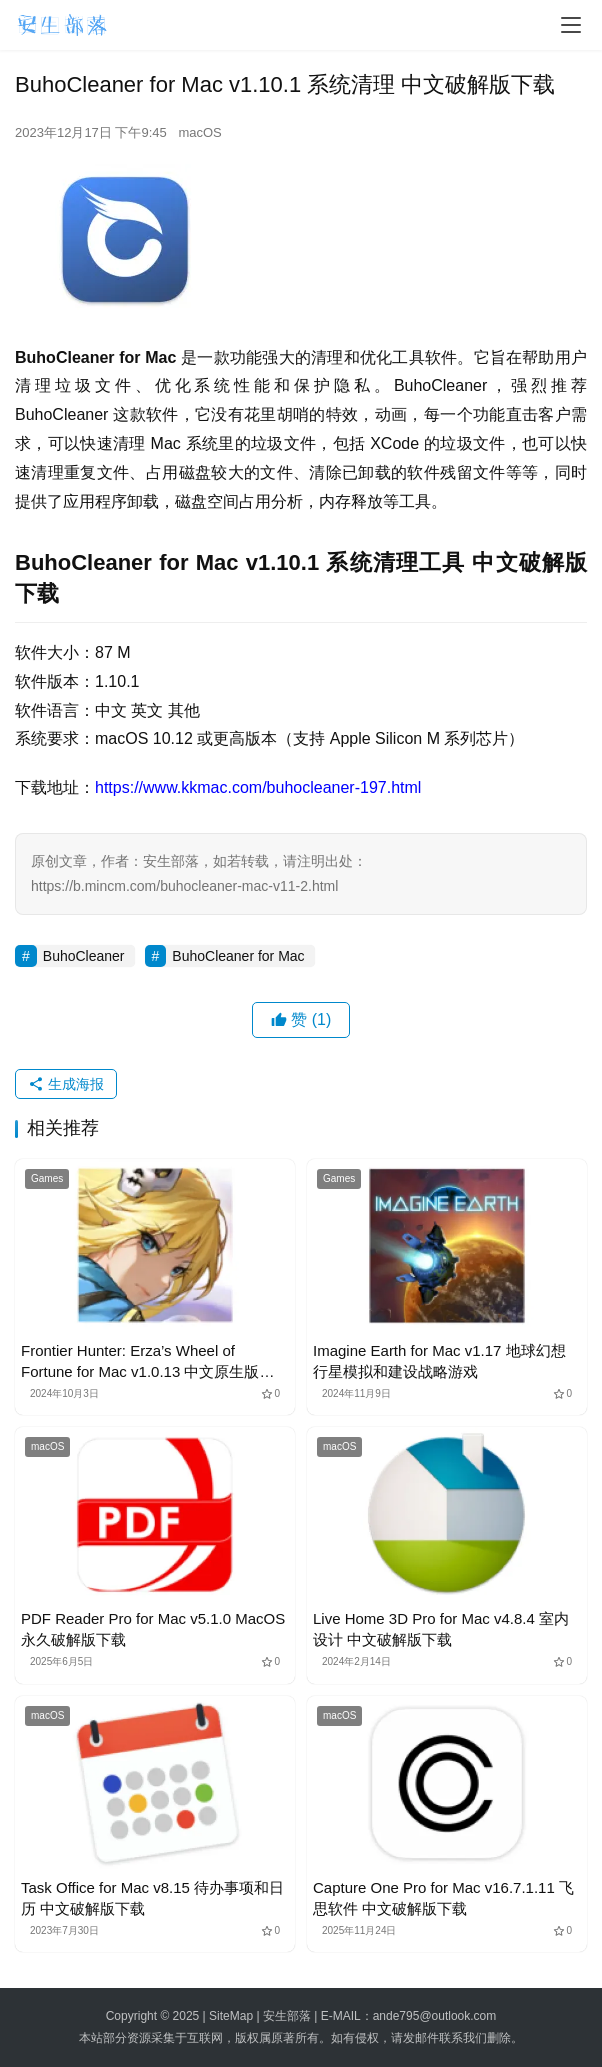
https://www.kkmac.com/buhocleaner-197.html (258, 787)
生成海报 (66, 1084)
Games (47, 1178)
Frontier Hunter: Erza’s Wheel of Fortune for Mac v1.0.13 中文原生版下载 (147, 1362)
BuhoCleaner (84, 956)
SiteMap (231, 2016)
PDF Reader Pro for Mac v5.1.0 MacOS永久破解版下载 (153, 1629)
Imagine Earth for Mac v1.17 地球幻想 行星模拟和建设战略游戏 (439, 1361)
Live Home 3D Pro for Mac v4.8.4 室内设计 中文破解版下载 (441, 1629)
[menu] (571, 25)
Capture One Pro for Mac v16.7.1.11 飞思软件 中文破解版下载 (443, 1898)
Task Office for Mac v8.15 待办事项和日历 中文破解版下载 (152, 1898)
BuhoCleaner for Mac (238, 956)
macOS (199, 132)
